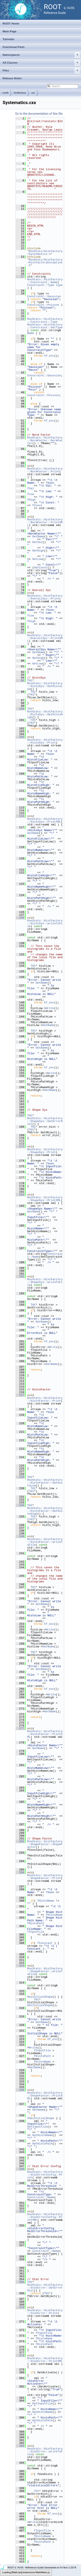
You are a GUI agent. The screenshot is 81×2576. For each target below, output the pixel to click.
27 (20, 277)
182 (20, 1195)
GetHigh (38, 551)
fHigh (31, 500)
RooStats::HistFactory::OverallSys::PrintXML (45, 638)
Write (50, 1008)
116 (20, 816)
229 (20, 1477)
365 (20, 2282)
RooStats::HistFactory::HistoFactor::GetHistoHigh (45, 1511)
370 (20, 2307)
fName (50, 483)
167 (20, 1115)
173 (20, 1147)
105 (20, 737)
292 (20, 1841)
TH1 (29, 680)
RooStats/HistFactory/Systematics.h (45, 252)
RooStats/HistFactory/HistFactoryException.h (45, 262)
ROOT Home (11, 23)
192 (20, 1276)
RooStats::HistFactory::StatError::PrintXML (45, 2359)
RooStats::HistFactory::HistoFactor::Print (45, 1399)
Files (41, 71)
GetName (38, 536)
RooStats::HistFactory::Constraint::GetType (45, 326)
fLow (30, 494)
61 (20, 466)
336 (20, 2090)
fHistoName (45, 1901)
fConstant (44, 1943)
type (59, 285)
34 (20, 319)
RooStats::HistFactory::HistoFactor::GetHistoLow (45, 1482)
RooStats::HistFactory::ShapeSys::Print (45, 1150)
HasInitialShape (39, 1997)
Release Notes (12, 78)
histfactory (20, 92)
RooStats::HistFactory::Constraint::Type (45, 320)
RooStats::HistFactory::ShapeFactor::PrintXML (45, 2095)
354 (20, 2211)
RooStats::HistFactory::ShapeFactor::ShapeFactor (45, 1844)
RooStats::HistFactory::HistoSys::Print (45, 741)
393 (20, 2446)
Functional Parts (14, 47)
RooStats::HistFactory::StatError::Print (45, 2311)
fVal (30, 488)
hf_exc (49, 356)
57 (20, 438)
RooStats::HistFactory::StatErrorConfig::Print (45, 2174)
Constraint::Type (40, 285)
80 (20, 593)
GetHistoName (42, 2135)
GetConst (40, 567)
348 (20, 2169)
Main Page (9, 31)
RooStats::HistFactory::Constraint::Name (45, 280)
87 (20, 632)
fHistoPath (35, 1923)
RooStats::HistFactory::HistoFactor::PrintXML (45, 1734)
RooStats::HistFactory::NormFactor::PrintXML (45, 522)
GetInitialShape (39, 2005)
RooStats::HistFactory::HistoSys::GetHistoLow (45, 686)
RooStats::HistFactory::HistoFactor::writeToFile (45, 1542)
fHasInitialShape (40, 2118)
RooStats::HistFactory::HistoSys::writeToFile (45, 923)
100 (20, 709)
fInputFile (35, 1932)
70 (20, 517)
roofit (5, 92)
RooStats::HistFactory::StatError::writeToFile (45, 2451)
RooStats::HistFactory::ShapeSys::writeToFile (45, 1282)
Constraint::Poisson (43, 305)
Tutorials (8, 39)
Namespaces (41, 55)
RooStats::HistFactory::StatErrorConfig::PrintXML (45, 2217)
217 (20, 1395)
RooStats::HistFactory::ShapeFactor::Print (45, 1876)
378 (20, 2355)
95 (20, 680)
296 (20, 1872)
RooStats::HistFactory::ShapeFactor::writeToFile (45, 1971)
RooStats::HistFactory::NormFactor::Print (45, 470)
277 (20, 1728)
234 (20, 1505)
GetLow (37, 559)
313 (20, 1966)
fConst (37, 505)
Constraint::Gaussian (44, 296)
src (33, 92)
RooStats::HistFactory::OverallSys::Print (45, 597)
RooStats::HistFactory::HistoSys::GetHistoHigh (45, 714)
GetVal (37, 542)
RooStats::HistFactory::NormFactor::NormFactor (45, 440)
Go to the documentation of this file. (39, 113)
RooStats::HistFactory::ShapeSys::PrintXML (45, 1198)
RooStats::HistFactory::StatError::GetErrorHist (45, 2287)
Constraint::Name (40, 2197)
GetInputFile (37, 2127)
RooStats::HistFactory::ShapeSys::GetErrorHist (45, 1121)
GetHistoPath (42, 2144)
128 (20, 918)
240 (20, 1536)
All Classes (41, 63)
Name (30, 333)
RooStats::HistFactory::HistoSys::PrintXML (45, 820)
